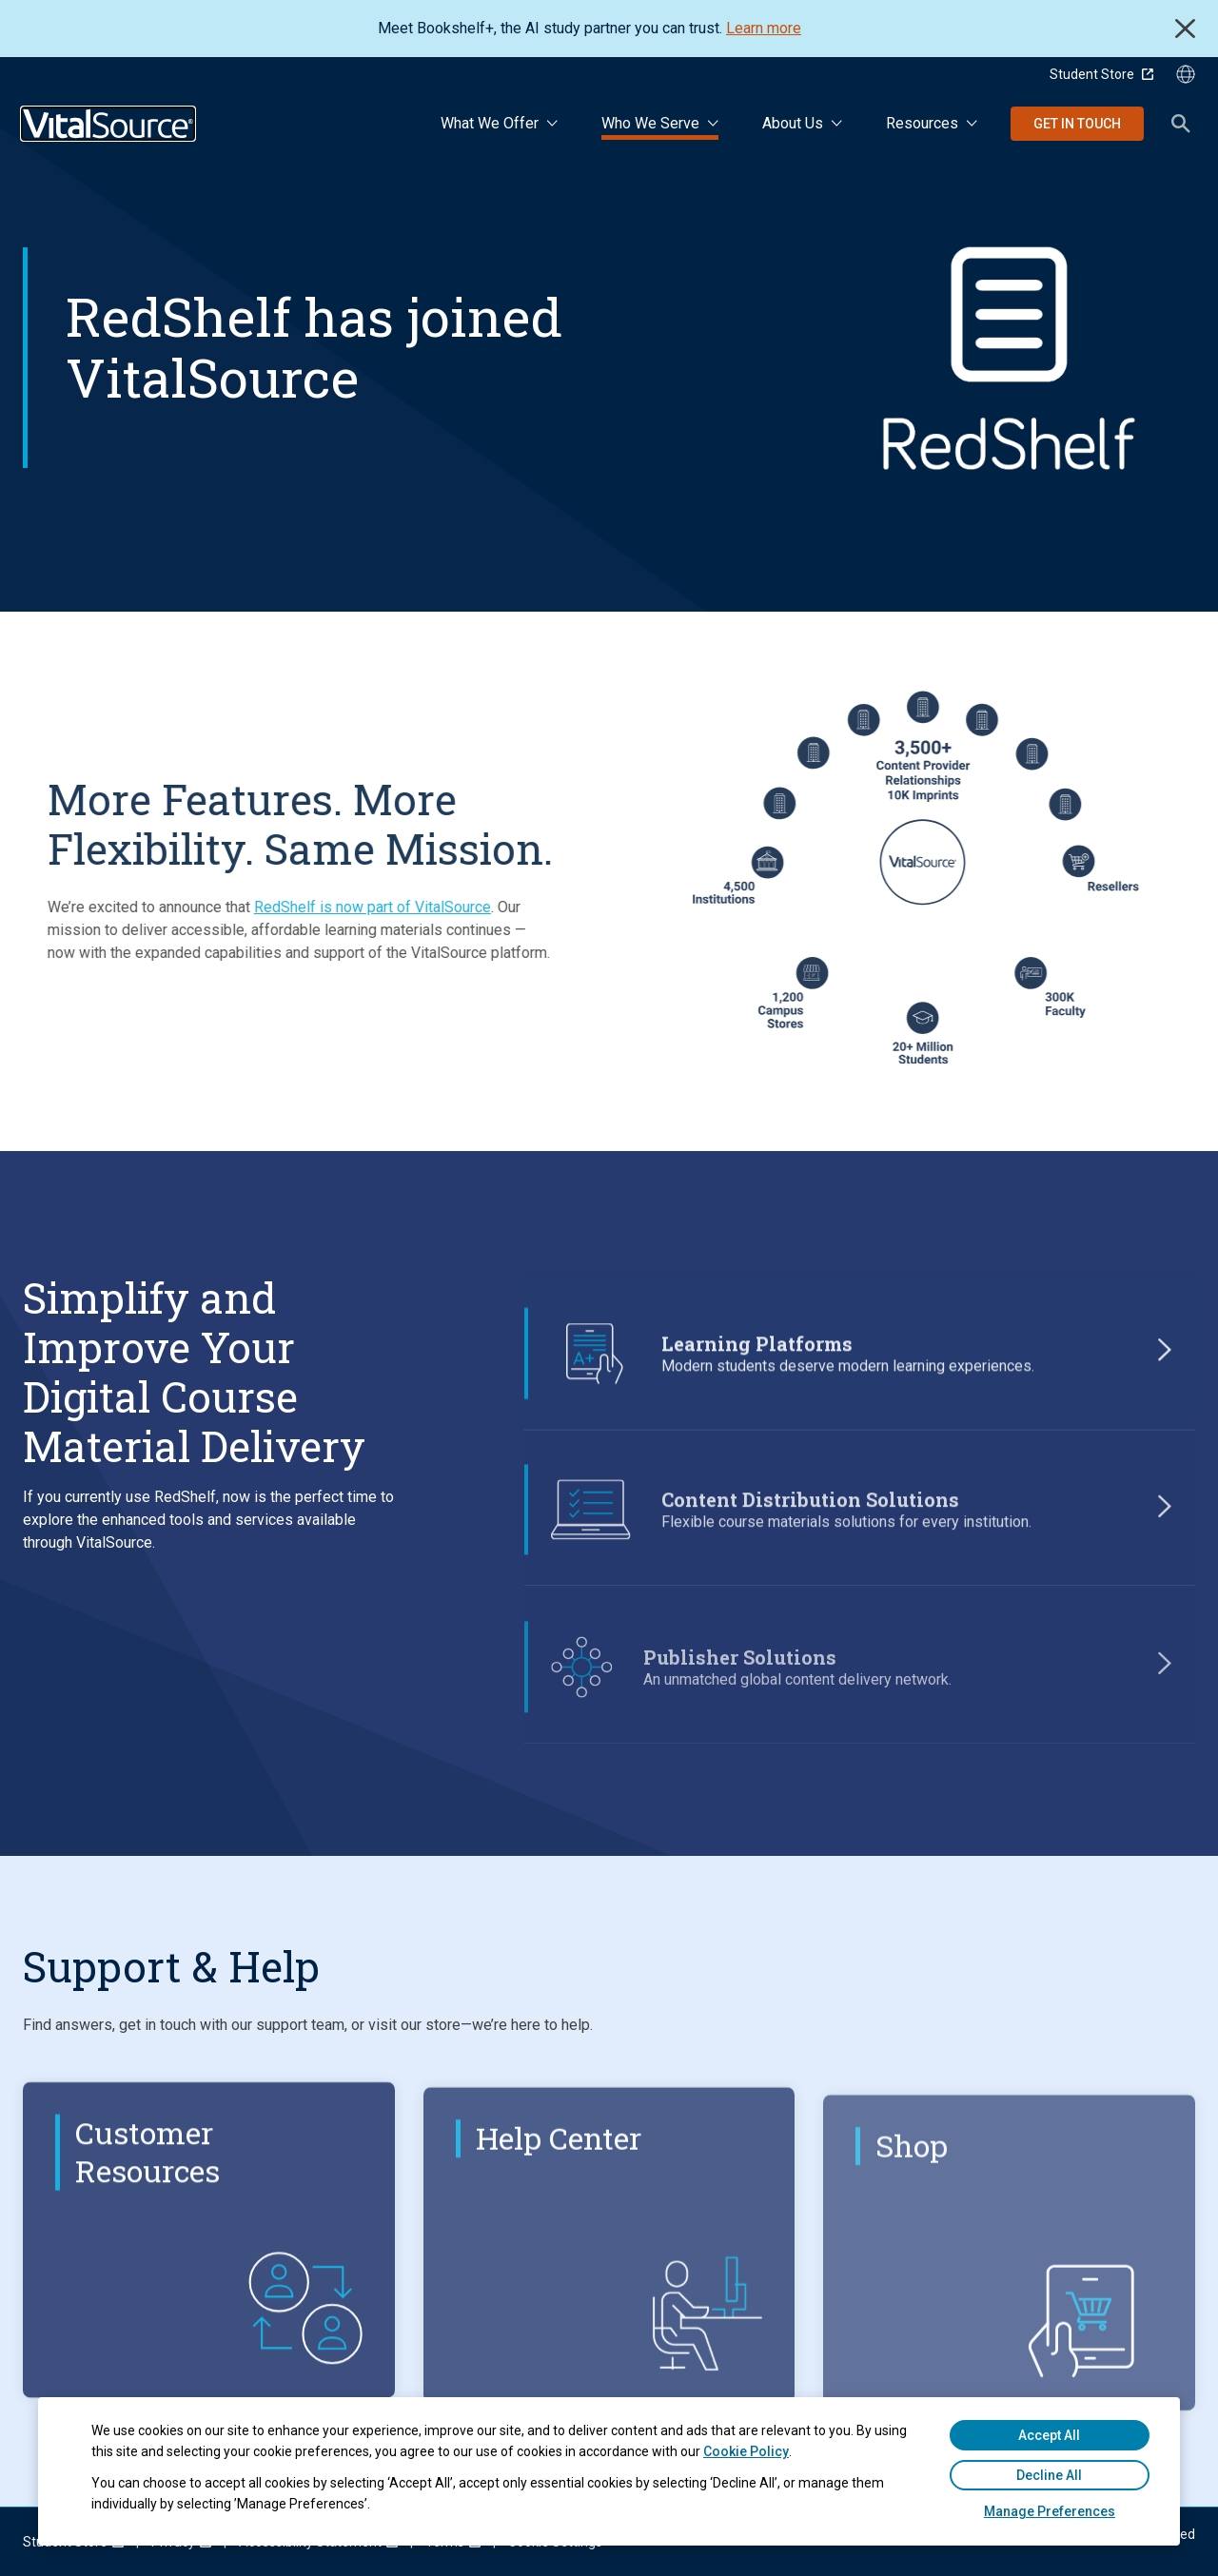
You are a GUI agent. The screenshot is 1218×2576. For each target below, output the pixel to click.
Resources (922, 123)
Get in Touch (1077, 123)
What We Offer (490, 123)
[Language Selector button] (1185, 74)
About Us (792, 123)
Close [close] (1185, 28)
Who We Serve (650, 123)
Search (1181, 123)
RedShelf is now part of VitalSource (339, 907)
